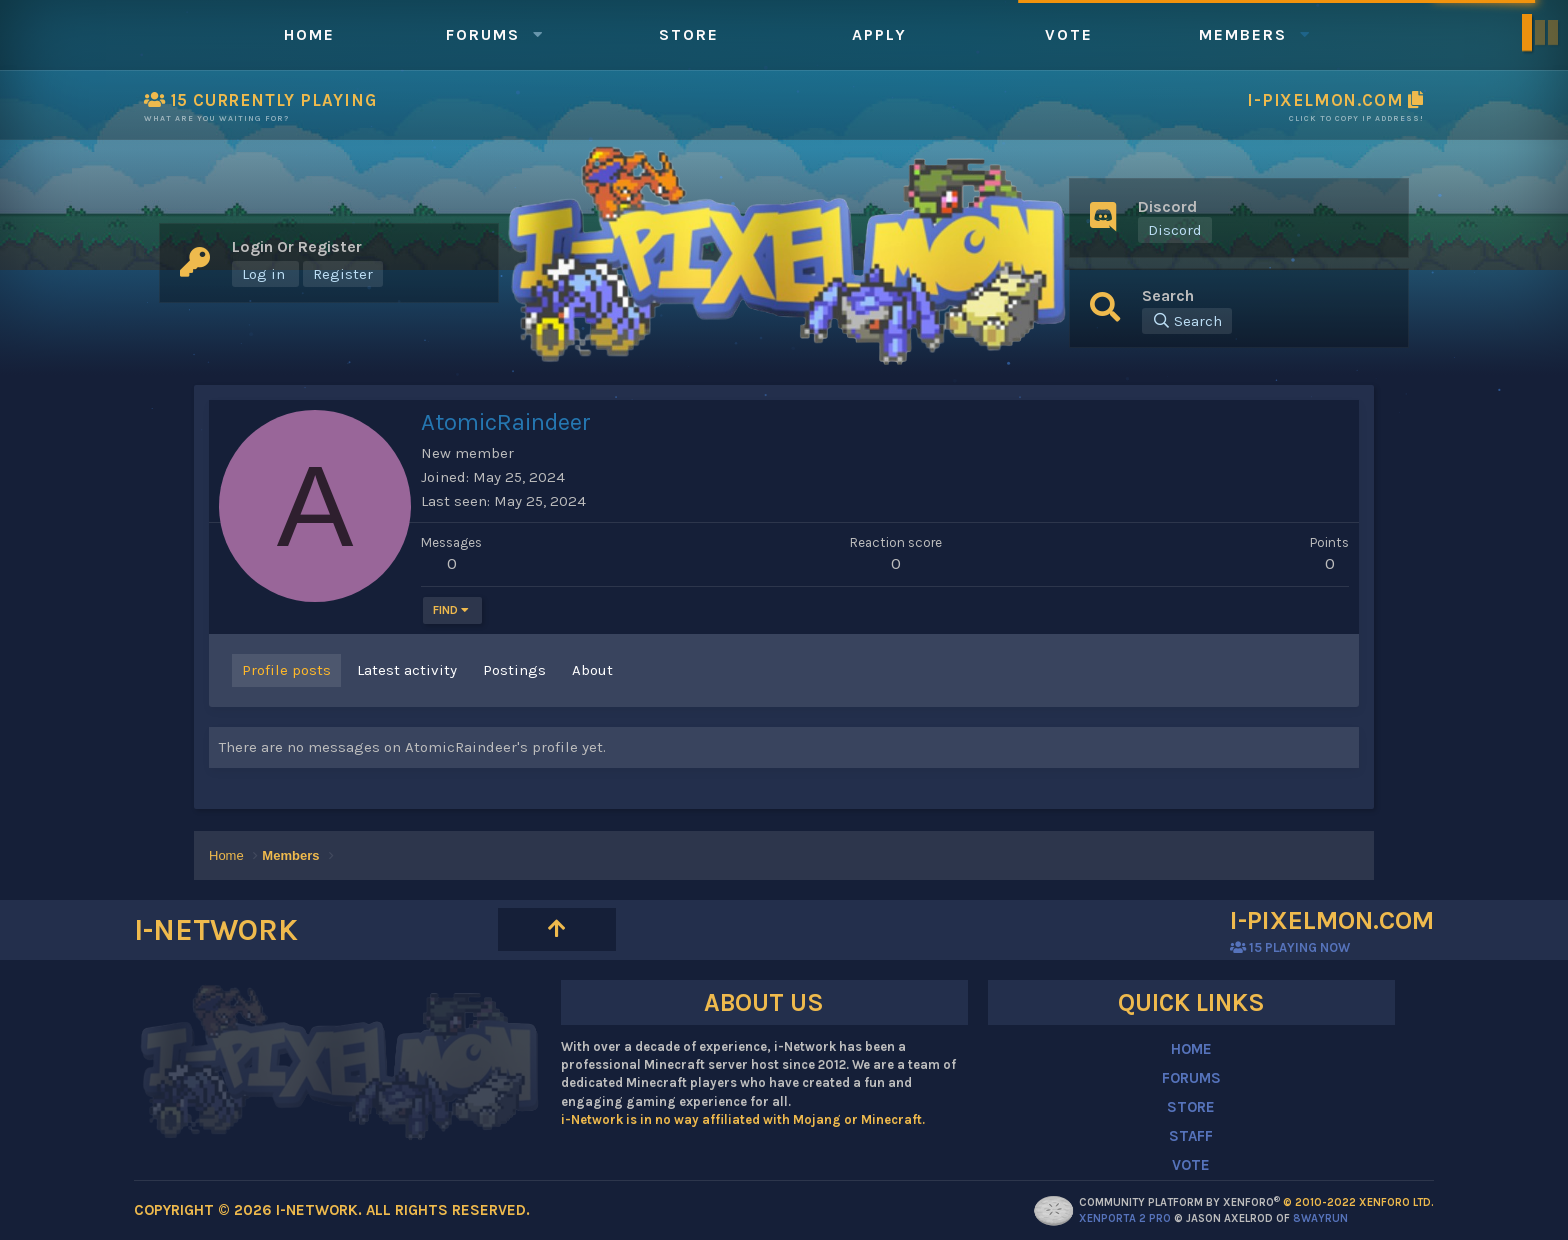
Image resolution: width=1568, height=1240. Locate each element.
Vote (1069, 34)
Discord (1175, 230)
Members (1243, 34)
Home (309, 34)
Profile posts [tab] (286, 670)
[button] (538, 34)
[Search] (1187, 321)
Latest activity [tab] (407, 670)
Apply (879, 34)
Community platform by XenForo (1256, 1202)
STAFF (1191, 1136)
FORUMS (1191, 1078)
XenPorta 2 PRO (1125, 1218)
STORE (1191, 1107)
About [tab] (592, 670)
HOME (1191, 1049)
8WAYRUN (1320, 1218)
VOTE (1191, 1165)
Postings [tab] (514, 670)
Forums (483, 34)
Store (689, 34)
